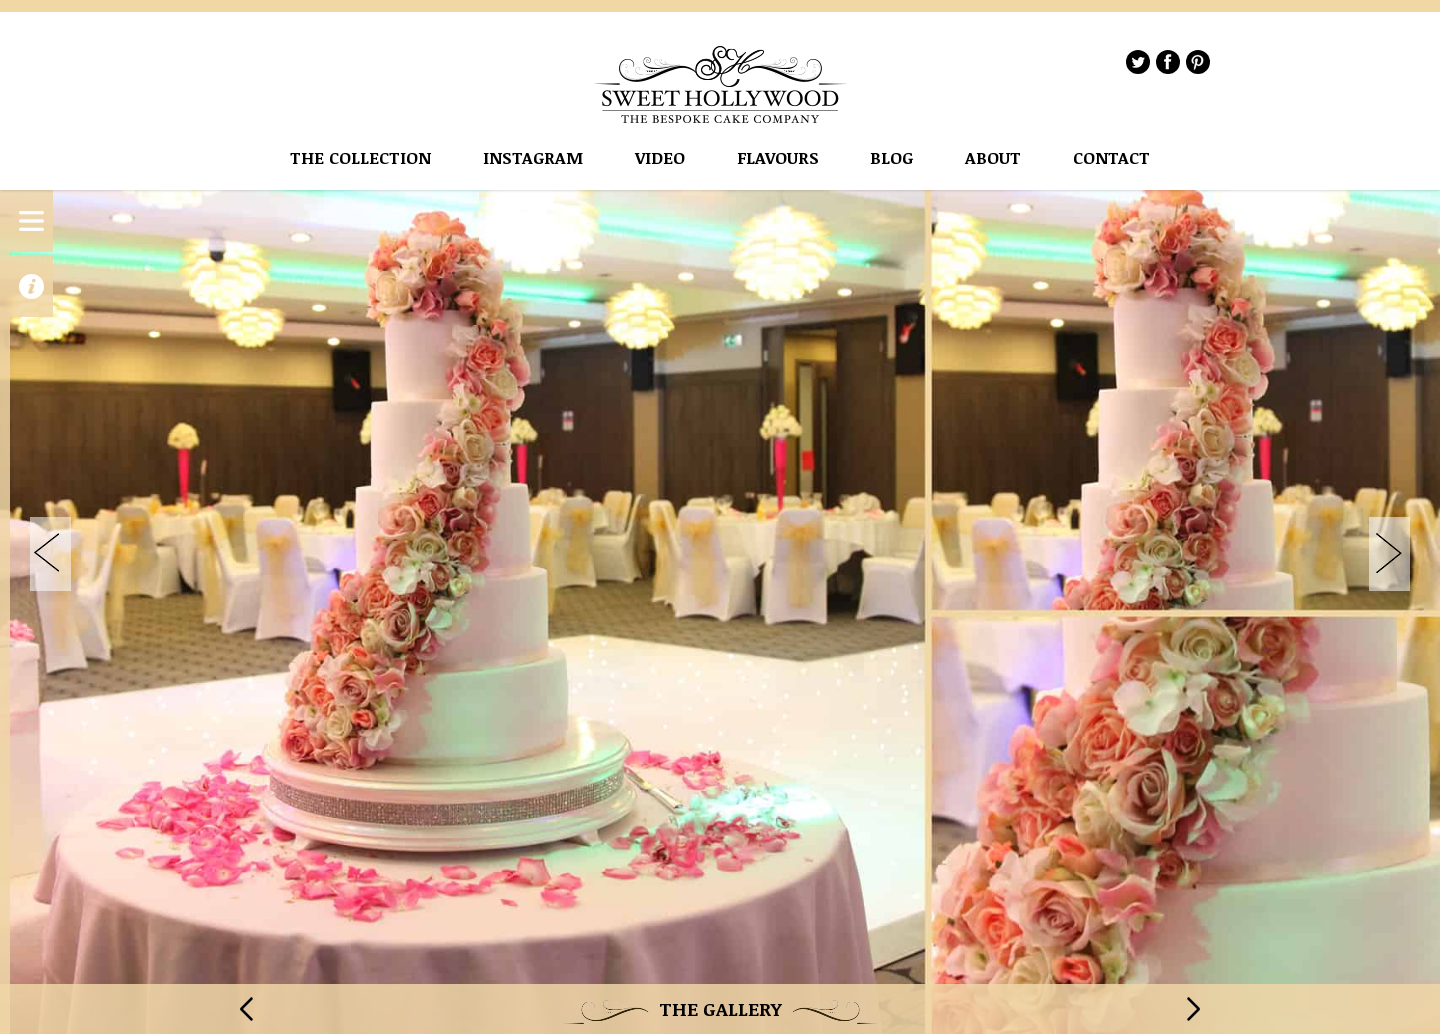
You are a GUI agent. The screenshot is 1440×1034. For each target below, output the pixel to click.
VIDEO (660, 158)
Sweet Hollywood (721, 84)
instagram (533, 158)
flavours (778, 158)
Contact (1111, 158)
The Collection (360, 158)
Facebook (1168, 62)
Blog (891, 158)
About (993, 158)
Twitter (1138, 62)
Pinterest (1198, 62)
